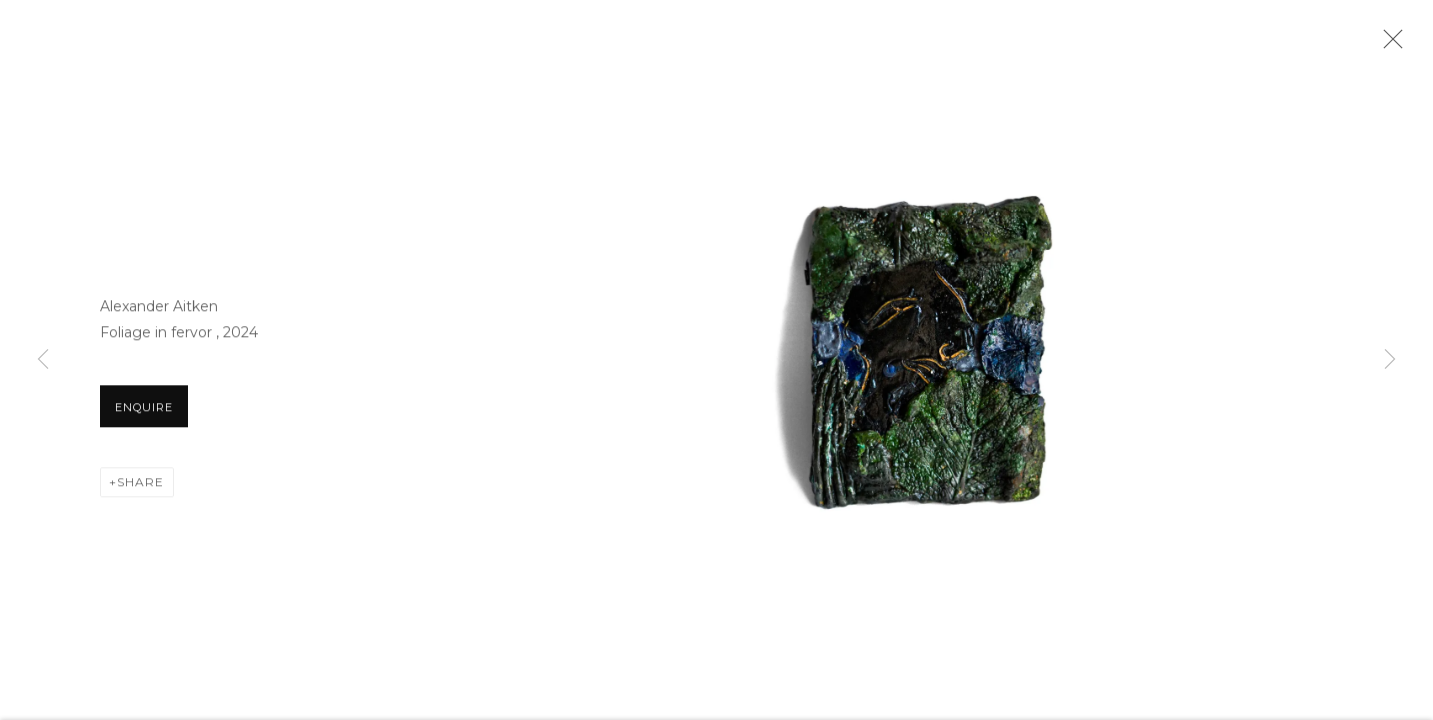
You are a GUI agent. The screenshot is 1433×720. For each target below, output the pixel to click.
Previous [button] (43, 360)
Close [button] (1402, 45)
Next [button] (1390, 360)
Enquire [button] (144, 419)
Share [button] (140, 493)
